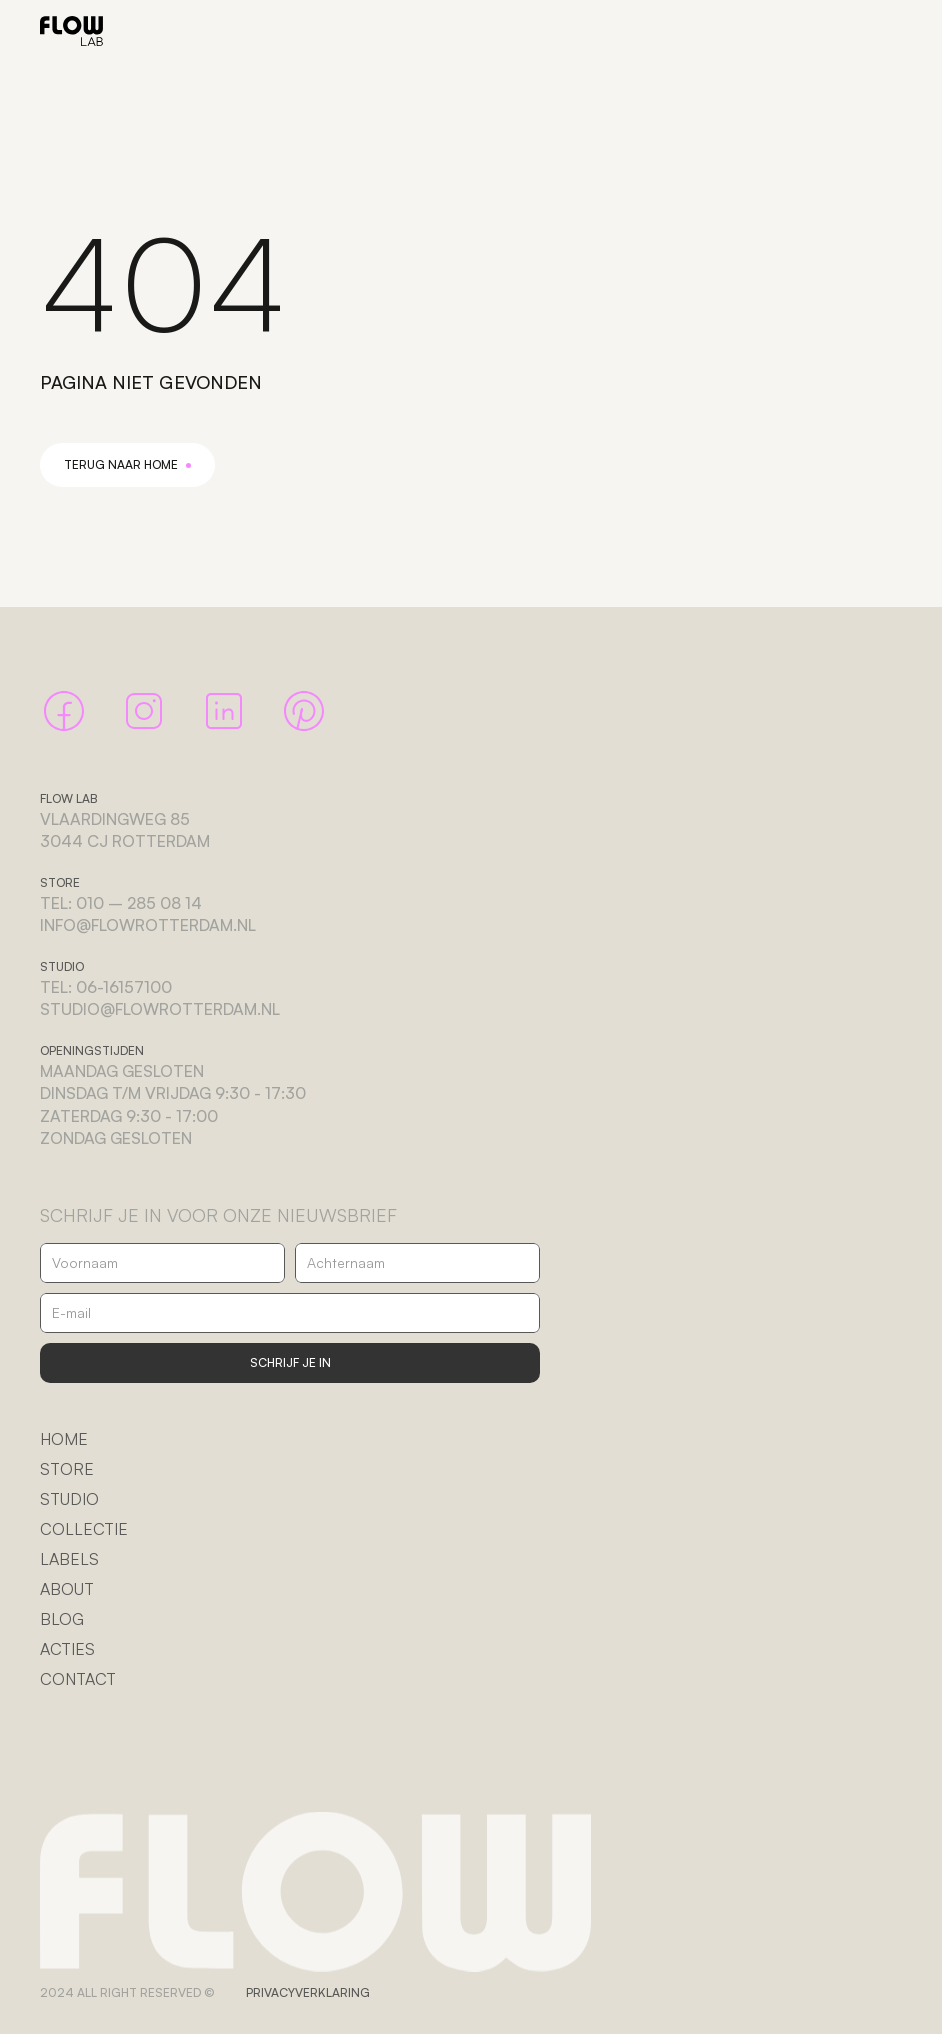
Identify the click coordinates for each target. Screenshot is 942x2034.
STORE (67, 1469)
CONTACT (78, 1679)
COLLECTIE (84, 1529)
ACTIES (67, 1649)
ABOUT (67, 1589)
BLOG (62, 1619)
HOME (64, 1439)
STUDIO (69, 1499)
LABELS (69, 1559)
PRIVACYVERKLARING (308, 1992)
